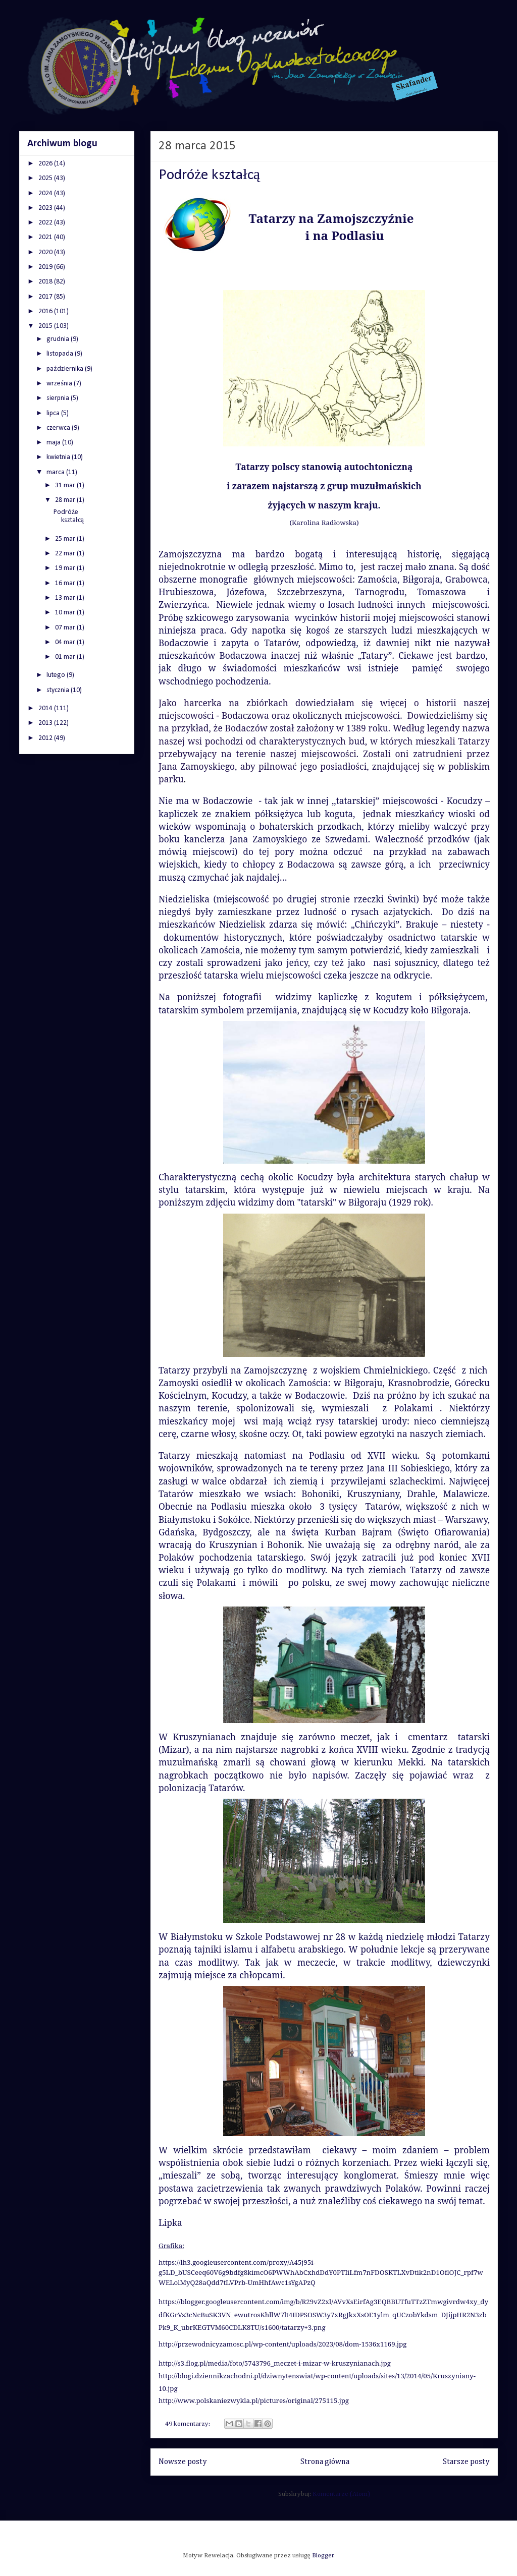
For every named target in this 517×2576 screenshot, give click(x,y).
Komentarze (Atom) (341, 2494)
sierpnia (58, 398)
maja (54, 442)
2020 (46, 252)
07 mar (66, 628)
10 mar (66, 612)
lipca (53, 413)
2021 (46, 237)
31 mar (66, 485)
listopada (60, 354)
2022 (46, 222)
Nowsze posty (183, 2462)
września (59, 383)
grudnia (58, 339)
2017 (46, 297)
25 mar (66, 539)
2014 (46, 708)
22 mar (66, 553)
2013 (46, 723)
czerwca (59, 428)
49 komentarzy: (188, 2424)
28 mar (66, 500)
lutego (56, 675)
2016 (46, 311)
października (65, 369)
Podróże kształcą (209, 175)
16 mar (66, 583)
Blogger (323, 2555)
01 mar (66, 657)
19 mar (66, 568)
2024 (46, 193)
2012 (46, 738)
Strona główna (324, 2462)
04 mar (66, 642)
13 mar (66, 598)
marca (56, 472)
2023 (46, 208)
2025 (46, 178)
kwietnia (59, 457)
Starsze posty (466, 2462)
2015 (46, 326)
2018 (46, 281)
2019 (46, 267)
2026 (46, 163)
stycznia (58, 690)
